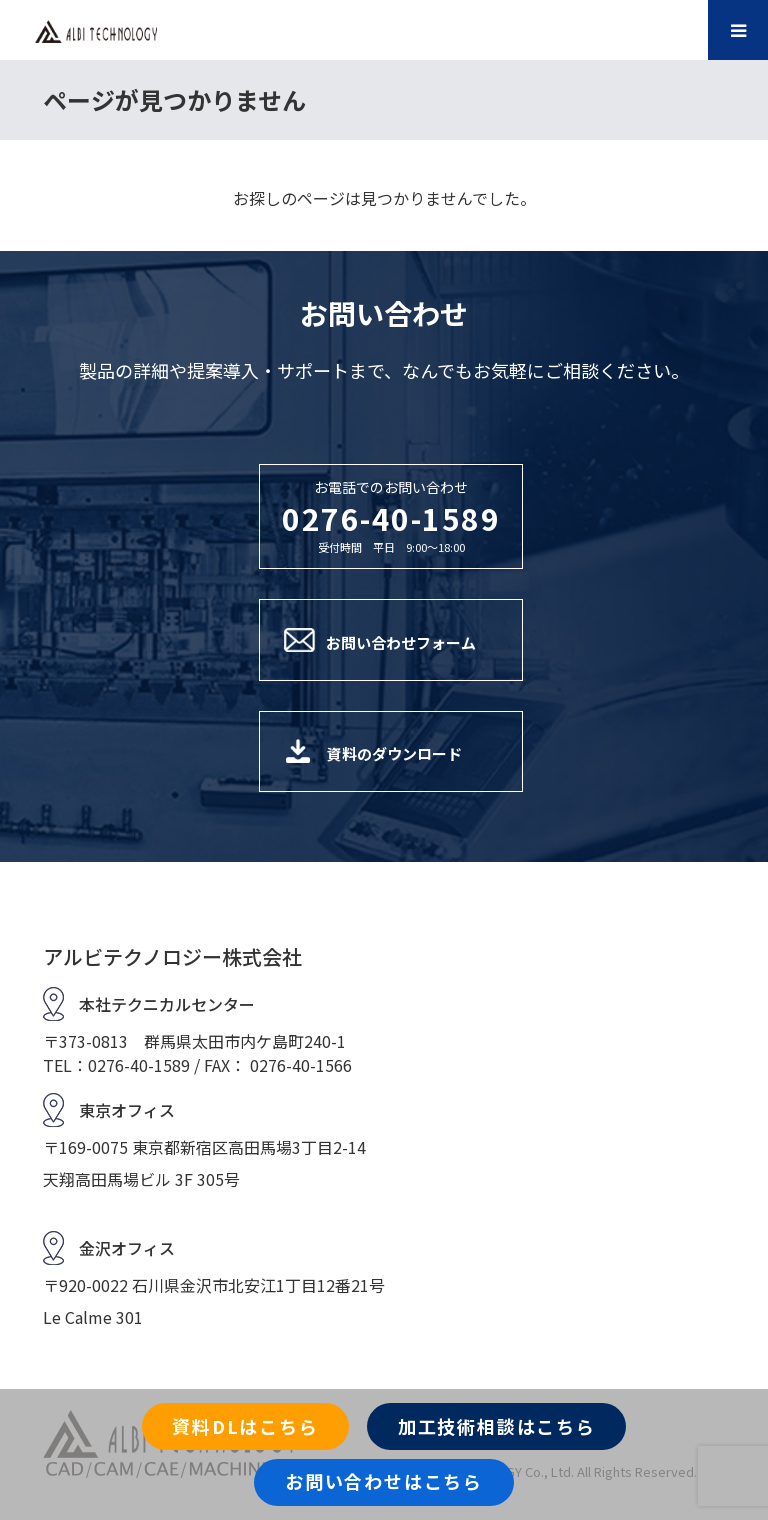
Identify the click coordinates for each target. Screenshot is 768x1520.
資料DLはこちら (245, 1426)
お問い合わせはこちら (384, 1481)
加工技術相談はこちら (497, 1426)
